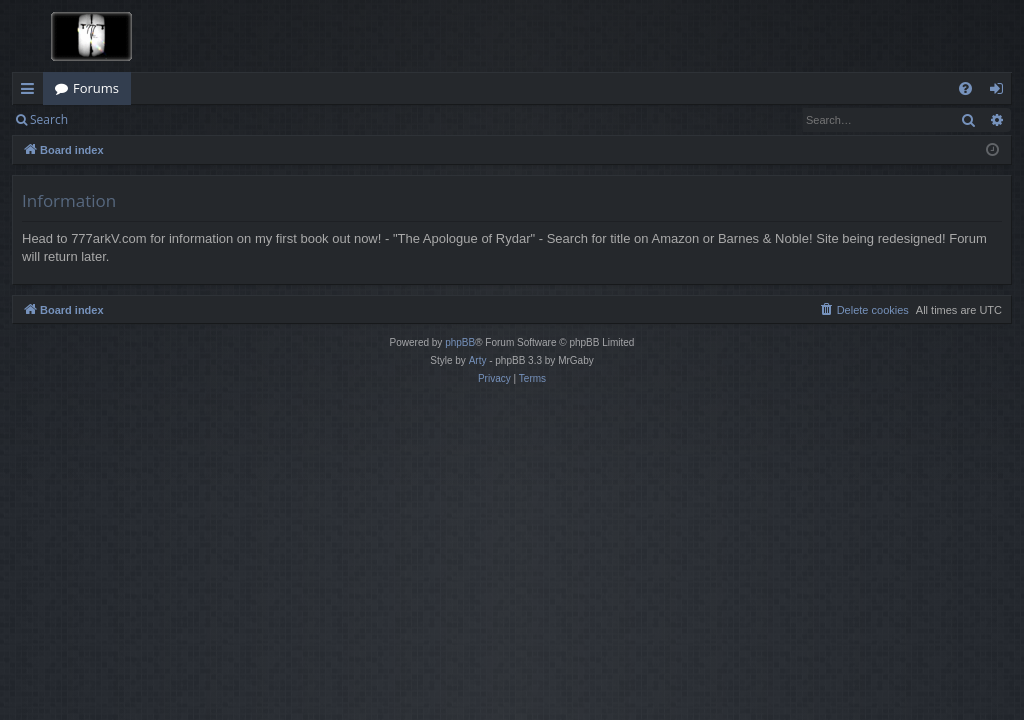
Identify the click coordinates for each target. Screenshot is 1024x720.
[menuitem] (965, 88)
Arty (478, 360)
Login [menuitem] (1000, 92)
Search (49, 119)
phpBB (460, 342)
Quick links (31, 92)
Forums (96, 88)
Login (112, 119)
